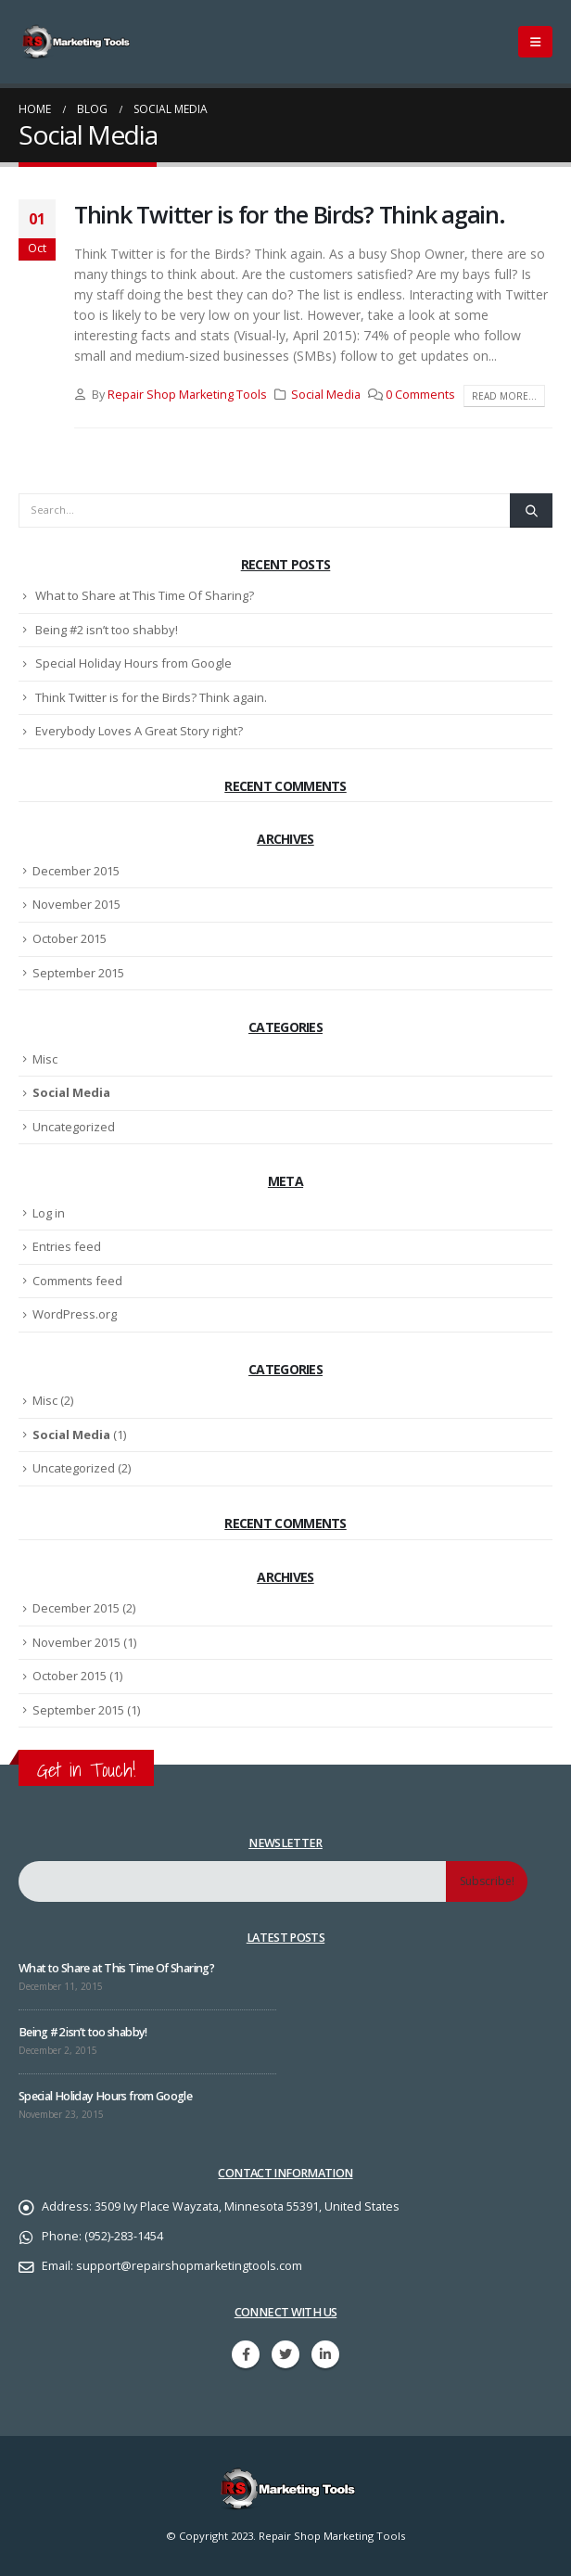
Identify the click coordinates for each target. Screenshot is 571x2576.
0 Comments (420, 394)
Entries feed (66, 1246)
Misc (44, 1059)
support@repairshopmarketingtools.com (189, 2266)
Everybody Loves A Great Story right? (139, 730)
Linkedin (325, 2354)
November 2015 (76, 904)
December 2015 (76, 870)
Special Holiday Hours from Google (133, 663)
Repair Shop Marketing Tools (187, 394)
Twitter (285, 2354)
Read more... (504, 395)
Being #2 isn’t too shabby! (106, 629)
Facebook (246, 2354)
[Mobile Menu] (535, 41)
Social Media (326, 394)
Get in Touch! (86, 1769)
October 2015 (69, 938)
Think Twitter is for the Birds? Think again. (289, 214)
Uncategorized (73, 1126)
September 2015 (78, 972)
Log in (48, 1213)
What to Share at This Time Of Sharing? (144, 595)
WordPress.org (74, 1314)
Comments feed (77, 1280)
